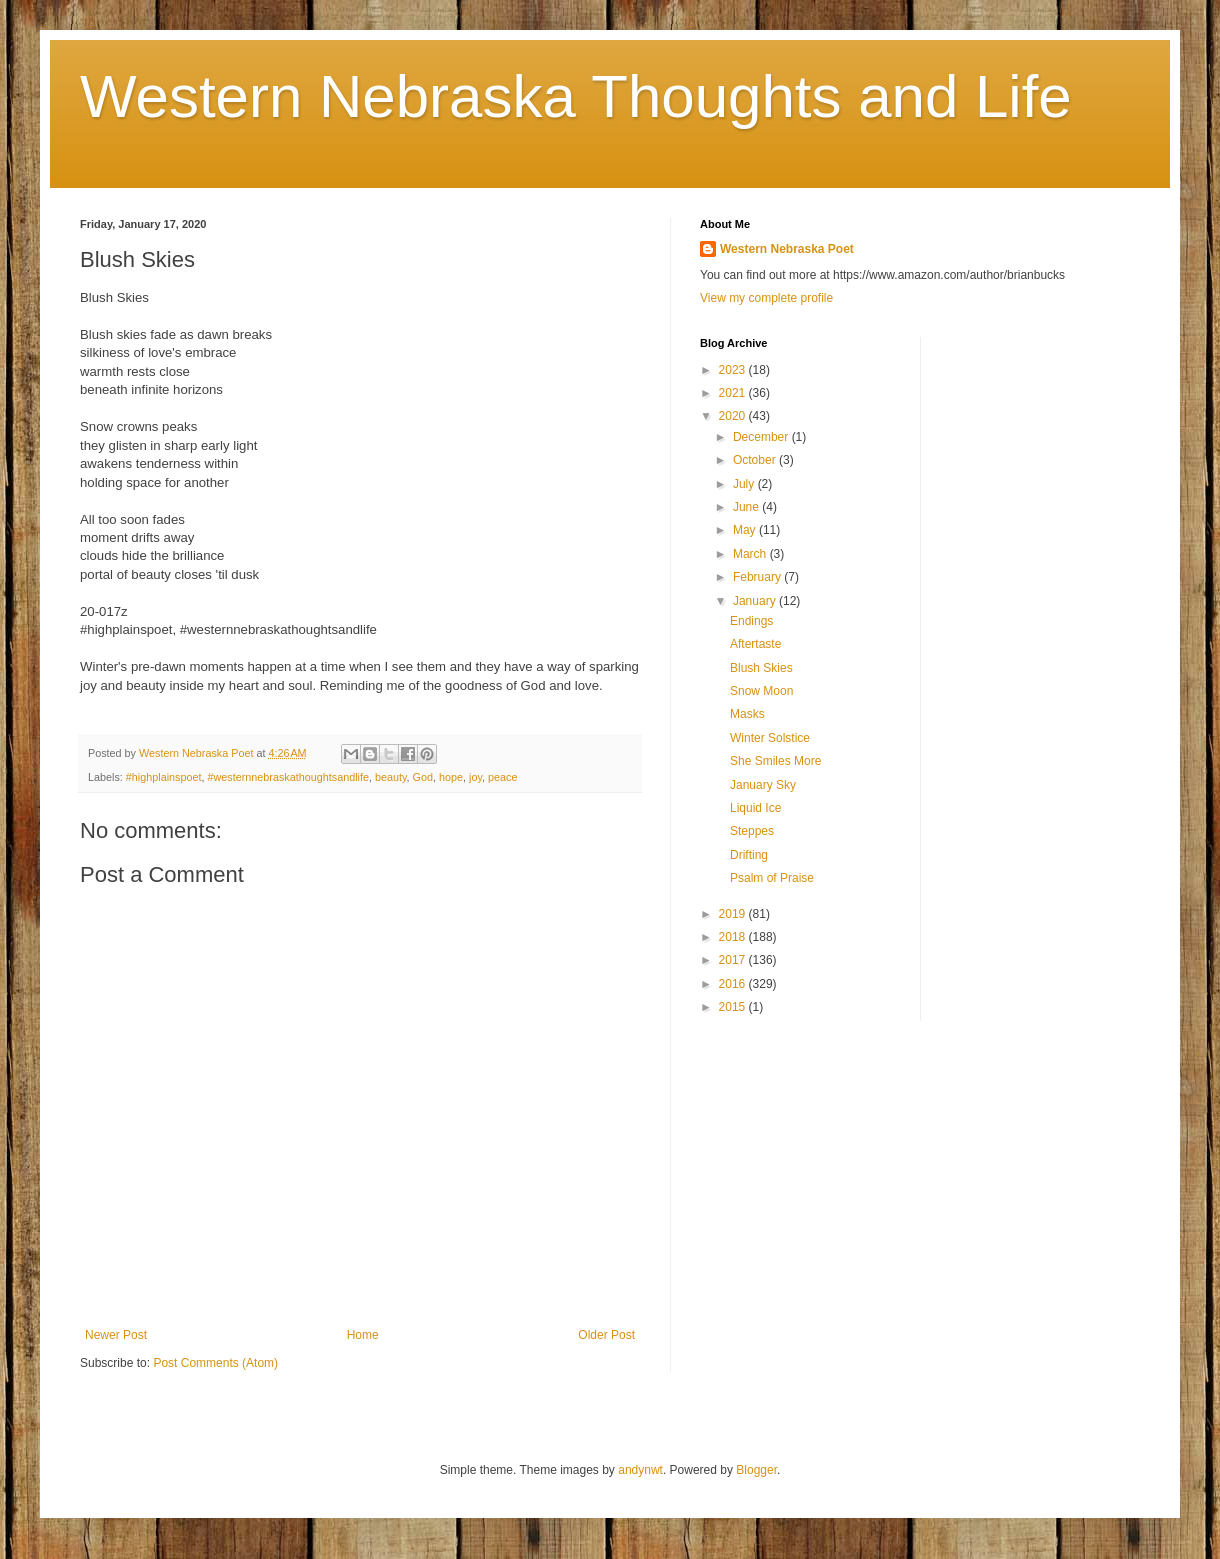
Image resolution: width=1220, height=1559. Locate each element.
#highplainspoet (164, 777)
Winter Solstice (770, 738)
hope (451, 777)
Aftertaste (755, 644)
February (758, 577)
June (747, 507)
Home (363, 1335)
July (745, 484)
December (762, 437)
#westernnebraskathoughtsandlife (287, 777)
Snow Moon (761, 691)
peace (502, 777)
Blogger (756, 1470)
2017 (734, 960)
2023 (734, 370)
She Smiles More (775, 761)
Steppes (752, 831)
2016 (734, 984)
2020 (734, 416)
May (746, 530)
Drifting (749, 855)
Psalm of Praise (772, 878)
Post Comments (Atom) (215, 1363)
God (423, 777)
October (756, 460)
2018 (734, 937)
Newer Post (116, 1335)
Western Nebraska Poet (787, 249)
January (756, 601)
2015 (734, 1007)
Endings (751, 621)
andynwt (640, 1470)
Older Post (606, 1335)
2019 (734, 914)
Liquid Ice (755, 808)
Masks (747, 714)
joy (475, 777)
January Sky (763, 785)
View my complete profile (766, 298)
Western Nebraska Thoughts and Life (576, 96)
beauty (391, 777)
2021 (734, 393)
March (751, 554)
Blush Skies (761, 668)
